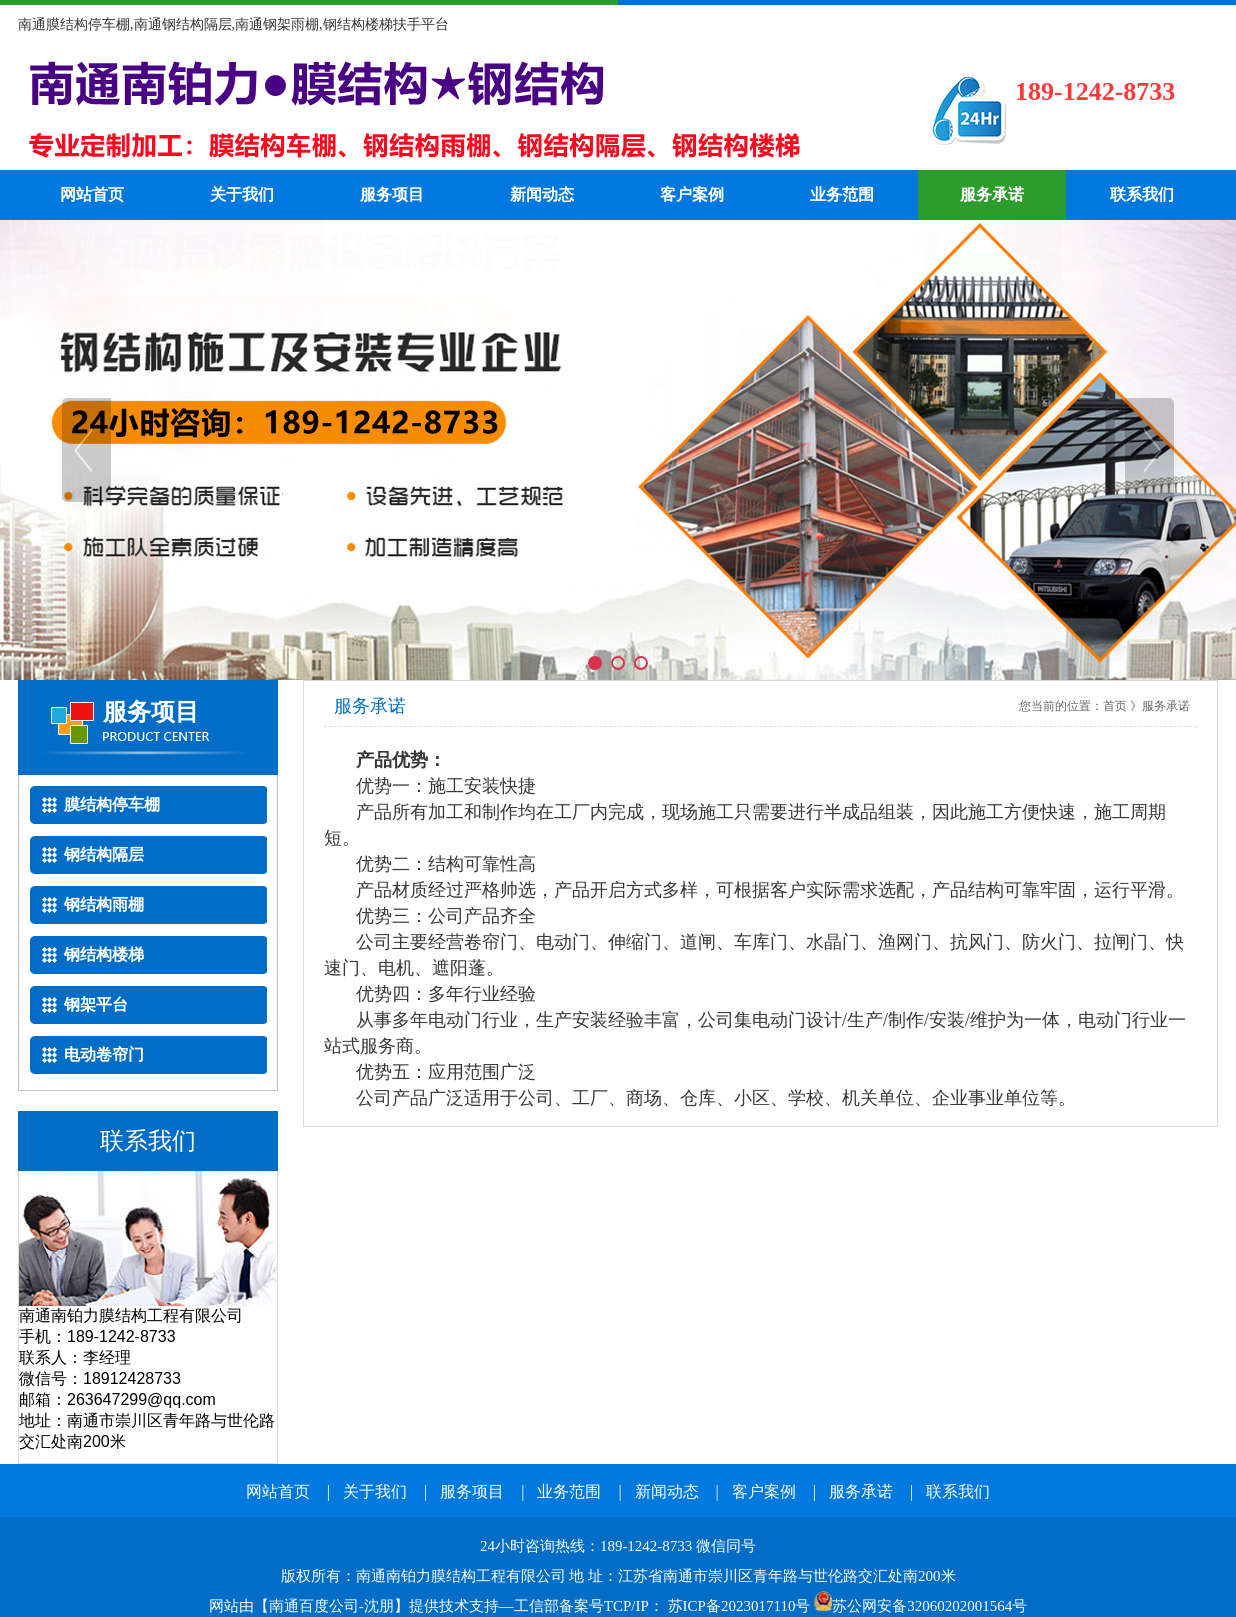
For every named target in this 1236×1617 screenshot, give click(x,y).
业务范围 (842, 194)
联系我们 (1142, 194)
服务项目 (392, 194)
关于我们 (242, 194)
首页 (1115, 706)
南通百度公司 (314, 1606)
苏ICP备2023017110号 (739, 1606)
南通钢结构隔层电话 (443, 110)
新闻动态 (542, 194)
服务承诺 (992, 194)
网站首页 (92, 194)
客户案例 (692, 194)
